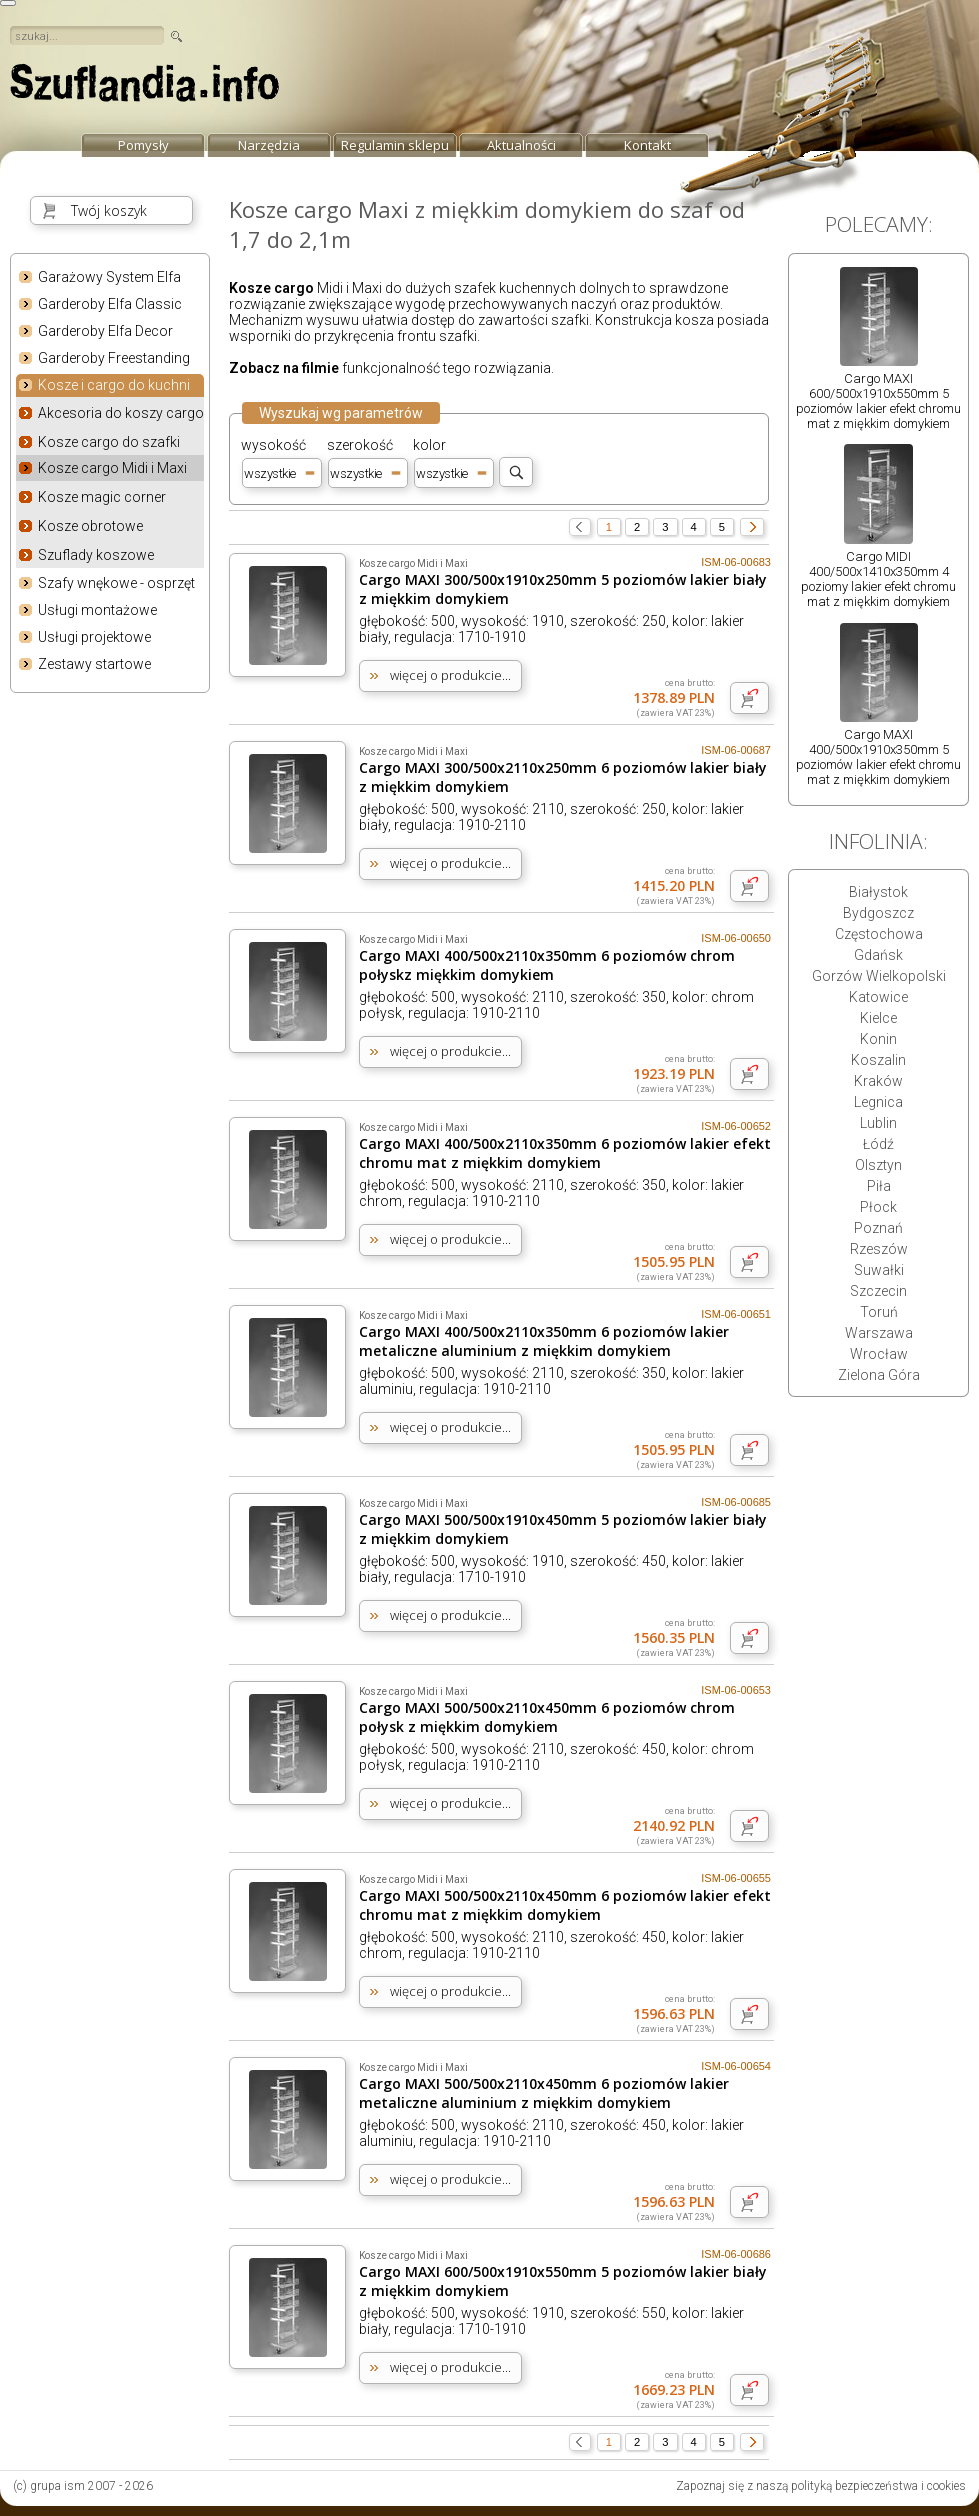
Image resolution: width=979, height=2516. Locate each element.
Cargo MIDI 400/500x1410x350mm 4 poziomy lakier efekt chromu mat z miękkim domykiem (878, 579)
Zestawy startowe (94, 664)
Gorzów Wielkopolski (879, 976)
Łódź (878, 1144)
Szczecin (878, 1291)
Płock (878, 1207)
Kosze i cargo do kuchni (114, 386)
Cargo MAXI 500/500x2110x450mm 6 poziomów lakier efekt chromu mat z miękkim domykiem (565, 1905)
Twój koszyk (109, 210)
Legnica (878, 1102)
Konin (878, 1039)
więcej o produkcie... (450, 675)
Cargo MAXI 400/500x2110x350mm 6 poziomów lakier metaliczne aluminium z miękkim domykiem (544, 1341)
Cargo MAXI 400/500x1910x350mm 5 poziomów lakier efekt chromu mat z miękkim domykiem (878, 757)
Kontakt (647, 145)
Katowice (878, 997)
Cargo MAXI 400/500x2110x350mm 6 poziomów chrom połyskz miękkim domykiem (547, 965)
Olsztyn (878, 1165)
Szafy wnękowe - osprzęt (116, 583)
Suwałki (879, 1270)
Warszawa (879, 1333)
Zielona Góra (879, 1375)
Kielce (878, 1018)
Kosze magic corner (102, 497)
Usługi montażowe (97, 610)
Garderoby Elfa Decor (105, 331)
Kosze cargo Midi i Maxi (112, 468)
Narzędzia (269, 145)
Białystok (878, 892)
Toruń (879, 1312)
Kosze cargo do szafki (109, 442)
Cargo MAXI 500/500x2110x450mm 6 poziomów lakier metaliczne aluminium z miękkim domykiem (544, 2093)
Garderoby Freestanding (114, 358)
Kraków (878, 1081)
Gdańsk (878, 955)
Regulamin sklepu (395, 145)
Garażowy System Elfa (109, 277)
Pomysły (143, 145)
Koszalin (878, 1060)
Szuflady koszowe (96, 555)
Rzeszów (879, 1249)
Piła (879, 1186)
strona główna (145, 88)
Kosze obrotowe (90, 526)
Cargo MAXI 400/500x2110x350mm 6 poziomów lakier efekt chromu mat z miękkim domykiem (565, 1153)
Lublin (878, 1123)
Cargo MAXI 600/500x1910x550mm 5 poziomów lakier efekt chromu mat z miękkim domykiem (878, 401)
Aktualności (521, 145)
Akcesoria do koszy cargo (121, 413)
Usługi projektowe (94, 637)
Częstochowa (879, 934)
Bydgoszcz (878, 913)
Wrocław (879, 1354)
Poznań (878, 1228)
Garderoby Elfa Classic (110, 304)
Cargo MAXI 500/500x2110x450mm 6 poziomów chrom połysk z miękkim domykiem (547, 1717)
